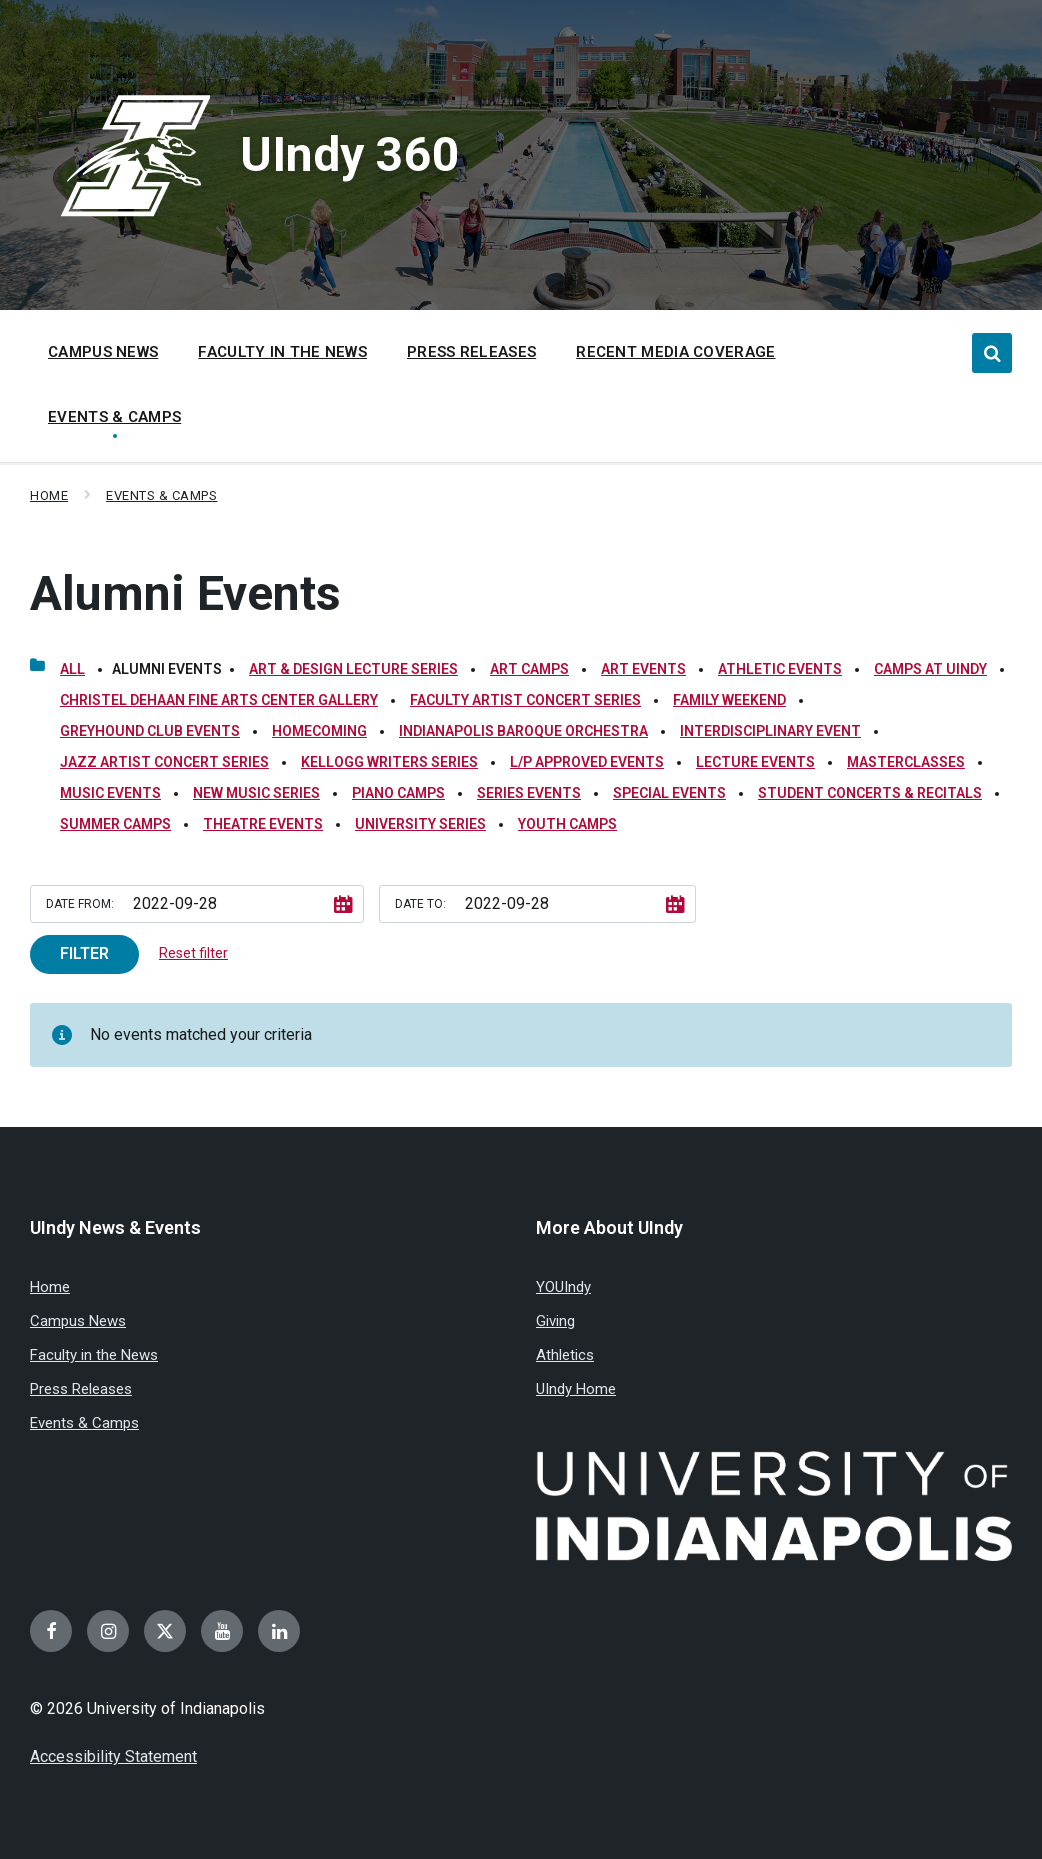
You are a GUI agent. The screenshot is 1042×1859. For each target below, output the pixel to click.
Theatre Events (263, 824)
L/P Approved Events (587, 762)
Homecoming (319, 731)
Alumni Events (185, 593)
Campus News (78, 1321)
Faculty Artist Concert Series (525, 700)
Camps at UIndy (930, 669)
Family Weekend (729, 700)
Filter (84, 953)
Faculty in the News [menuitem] (282, 352)
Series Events (529, 793)
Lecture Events (755, 762)
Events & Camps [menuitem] (114, 417)
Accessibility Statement (113, 1756)
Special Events (669, 793)
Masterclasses (906, 762)
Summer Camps (115, 824)
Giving (555, 1321)
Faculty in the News (94, 1355)
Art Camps (529, 669)
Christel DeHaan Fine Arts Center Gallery (219, 700)
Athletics (565, 1355)
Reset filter (193, 953)
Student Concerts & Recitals (870, 793)
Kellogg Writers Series (389, 762)
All (72, 669)
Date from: (80, 904)
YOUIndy (563, 1287)
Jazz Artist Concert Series (164, 762)
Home (49, 495)
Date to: (420, 904)
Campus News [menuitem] (103, 352)
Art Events (643, 669)
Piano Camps (398, 793)
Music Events (110, 793)
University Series (420, 824)
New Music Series (256, 793)
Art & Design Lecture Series (353, 669)
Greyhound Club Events (150, 731)
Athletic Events (780, 669)
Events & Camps (161, 495)
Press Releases (81, 1389)
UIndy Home (576, 1389)
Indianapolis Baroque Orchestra (523, 731)
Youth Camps (567, 824)
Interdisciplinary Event (770, 731)
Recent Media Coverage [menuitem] (675, 352)
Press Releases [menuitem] (471, 352)
